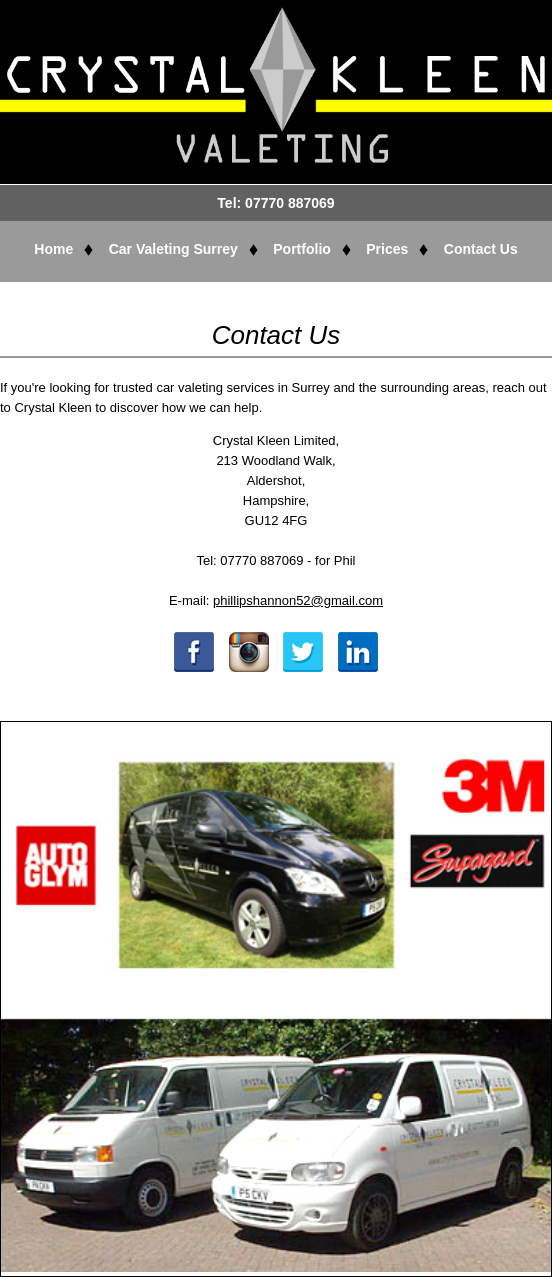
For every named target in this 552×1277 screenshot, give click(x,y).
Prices (387, 249)
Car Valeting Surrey (173, 249)
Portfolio (302, 249)
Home (53, 249)
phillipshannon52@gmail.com (298, 600)
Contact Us (481, 249)
